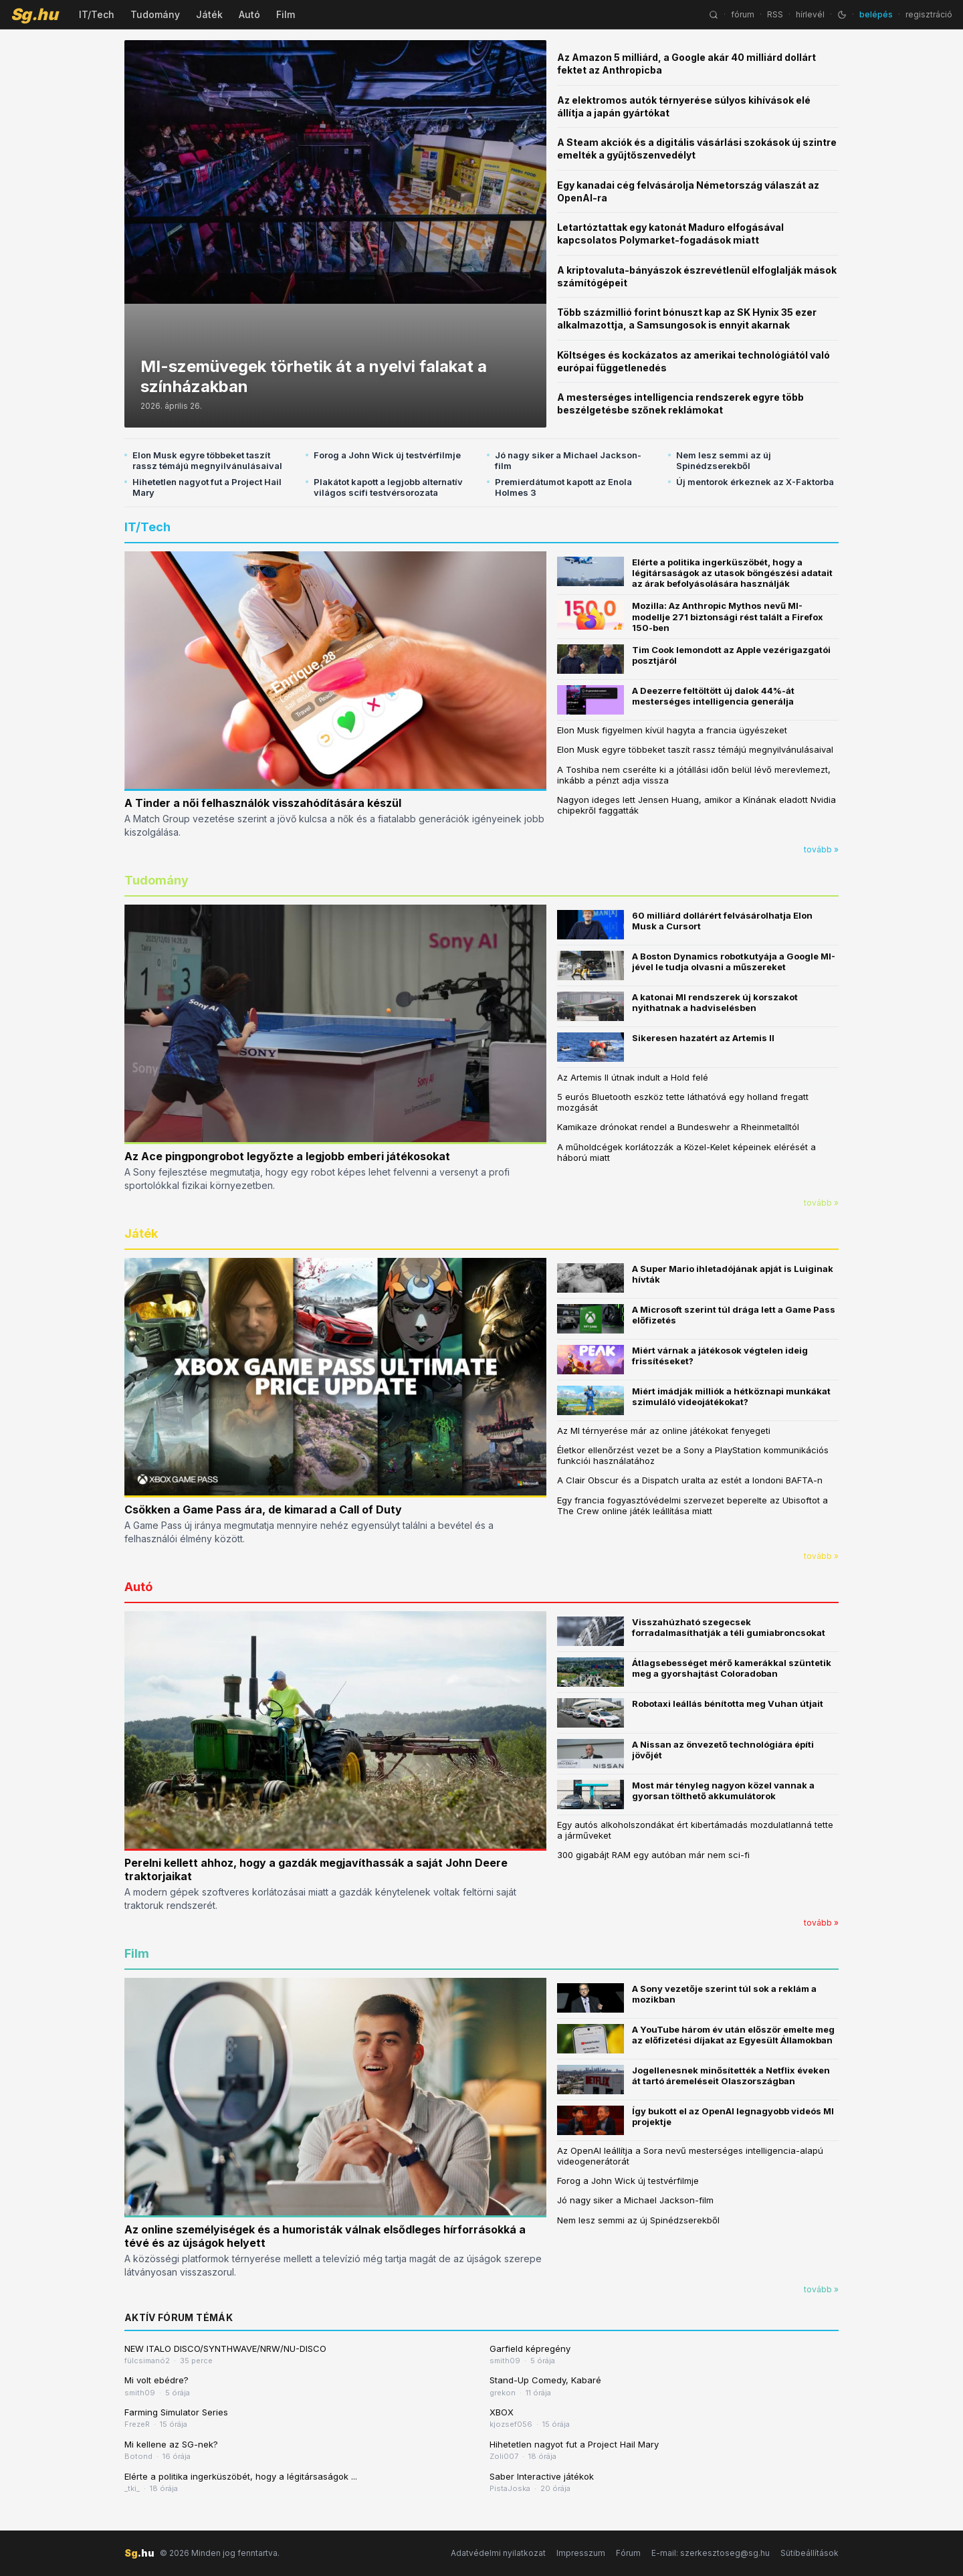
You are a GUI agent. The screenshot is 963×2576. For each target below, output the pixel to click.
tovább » (821, 849)
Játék (209, 14)
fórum (742, 14)
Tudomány (155, 14)
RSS (775, 14)
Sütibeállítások (809, 2553)
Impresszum (580, 2553)
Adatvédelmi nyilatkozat (498, 2553)
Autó (249, 14)
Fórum (628, 2553)
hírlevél (810, 14)
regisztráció (928, 14)
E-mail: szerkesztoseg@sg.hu (710, 2553)
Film (285, 14)
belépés (876, 14)
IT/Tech (96, 14)
